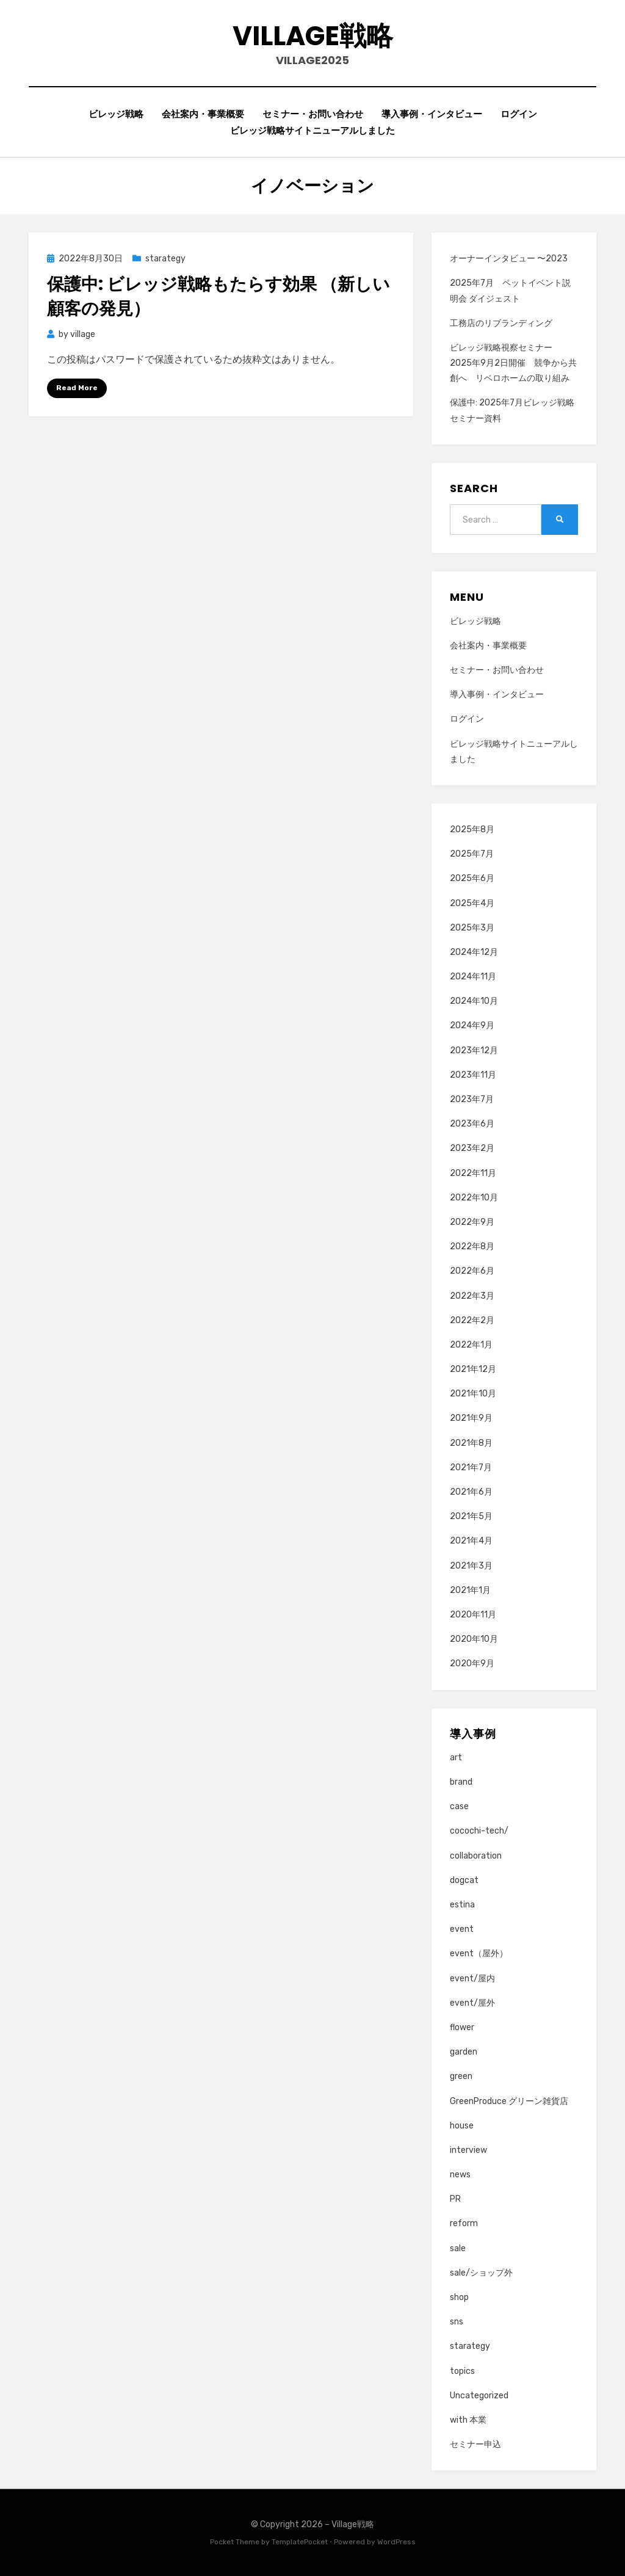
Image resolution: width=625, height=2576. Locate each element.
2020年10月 (474, 1639)
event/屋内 (472, 1978)
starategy (165, 258)
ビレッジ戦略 (116, 113)
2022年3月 (472, 1296)
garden (463, 2052)
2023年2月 (472, 1148)
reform (464, 2223)
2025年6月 (472, 878)
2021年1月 (470, 1590)
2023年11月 (473, 1075)
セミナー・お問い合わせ (312, 113)
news (460, 2174)
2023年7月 (472, 1099)
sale (458, 2248)
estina (462, 1904)
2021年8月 (471, 1443)
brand (461, 1782)
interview (468, 2150)
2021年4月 (471, 1541)
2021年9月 (471, 1418)
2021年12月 (473, 1369)
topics (462, 2371)
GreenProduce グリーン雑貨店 (509, 2101)
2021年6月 (471, 1492)
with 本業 (468, 2420)
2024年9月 (472, 1025)
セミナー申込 (475, 2444)
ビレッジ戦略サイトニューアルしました (312, 130)
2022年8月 (472, 1246)
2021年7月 (471, 1467)
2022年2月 (472, 1320)
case (459, 1806)
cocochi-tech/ (479, 1831)
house (462, 2126)
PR (455, 2199)
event (462, 1929)
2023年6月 (472, 1124)
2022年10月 (474, 1197)
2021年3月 (471, 1566)
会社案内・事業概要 (203, 113)
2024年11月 (473, 976)
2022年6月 (472, 1271)
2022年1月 (471, 1345)
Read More (77, 387)
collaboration (476, 1856)
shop (459, 2297)
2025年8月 (472, 829)
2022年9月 (472, 1222)
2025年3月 (472, 928)
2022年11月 (473, 1173)
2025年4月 (472, 903)
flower (462, 2027)
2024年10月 (474, 1001)
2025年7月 (472, 854)
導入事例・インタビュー (431, 113)
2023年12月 (474, 1050)
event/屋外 (472, 2003)
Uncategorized (479, 2395)
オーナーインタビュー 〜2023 (509, 258)
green (461, 2076)
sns (456, 2322)
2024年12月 (474, 952)
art (456, 1757)
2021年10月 (473, 1393)
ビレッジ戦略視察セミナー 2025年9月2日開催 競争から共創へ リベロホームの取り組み (513, 363)
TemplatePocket (300, 2542)
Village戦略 (313, 35)
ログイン (518, 113)
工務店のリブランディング (501, 323)
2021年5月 (471, 1516)
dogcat (464, 1880)
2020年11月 (473, 1614)
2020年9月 (472, 1663)
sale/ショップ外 (481, 2273)
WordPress (396, 2542)
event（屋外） (479, 1953)
